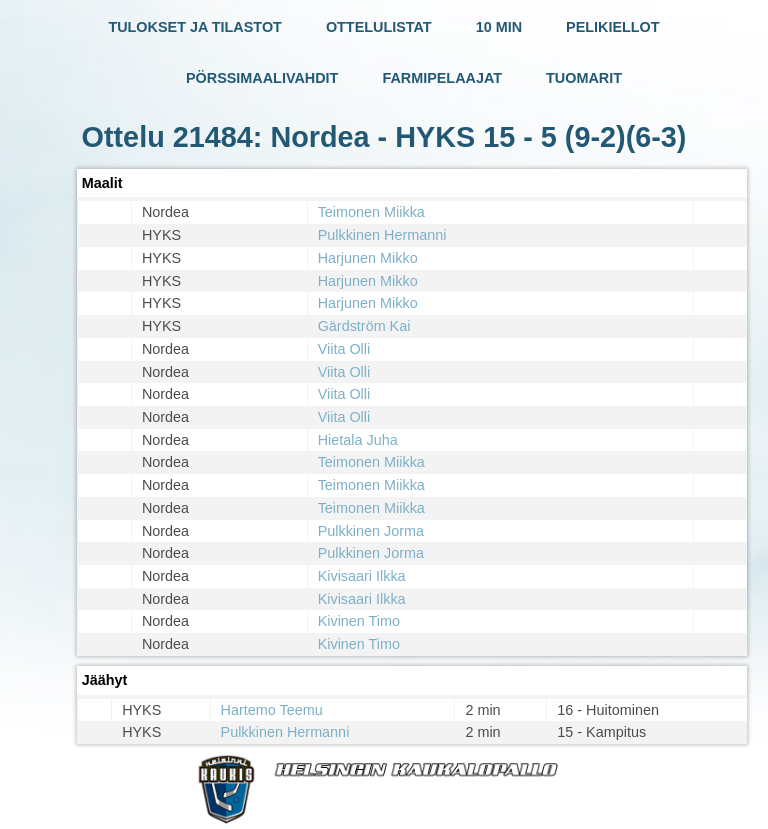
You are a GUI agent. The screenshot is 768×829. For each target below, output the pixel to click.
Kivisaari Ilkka (362, 576)
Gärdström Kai (364, 326)
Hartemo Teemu (272, 710)
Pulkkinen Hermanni (382, 235)
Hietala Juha (358, 440)
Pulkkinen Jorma (371, 531)
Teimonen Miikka (371, 212)
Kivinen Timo (359, 621)
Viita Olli (344, 349)
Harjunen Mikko (368, 258)
